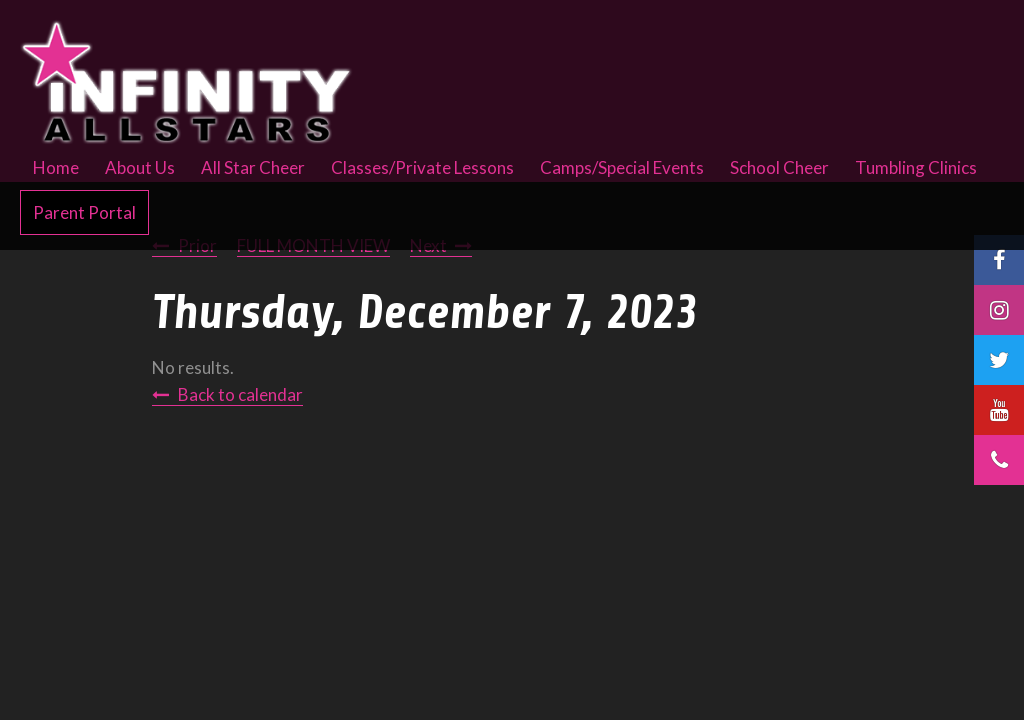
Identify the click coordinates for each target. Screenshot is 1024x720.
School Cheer (779, 167)
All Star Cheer (253, 167)
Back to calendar (240, 394)
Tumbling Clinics (916, 167)
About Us (140, 167)
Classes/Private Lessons (422, 167)
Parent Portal (84, 212)
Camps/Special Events (622, 167)
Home (56, 167)
